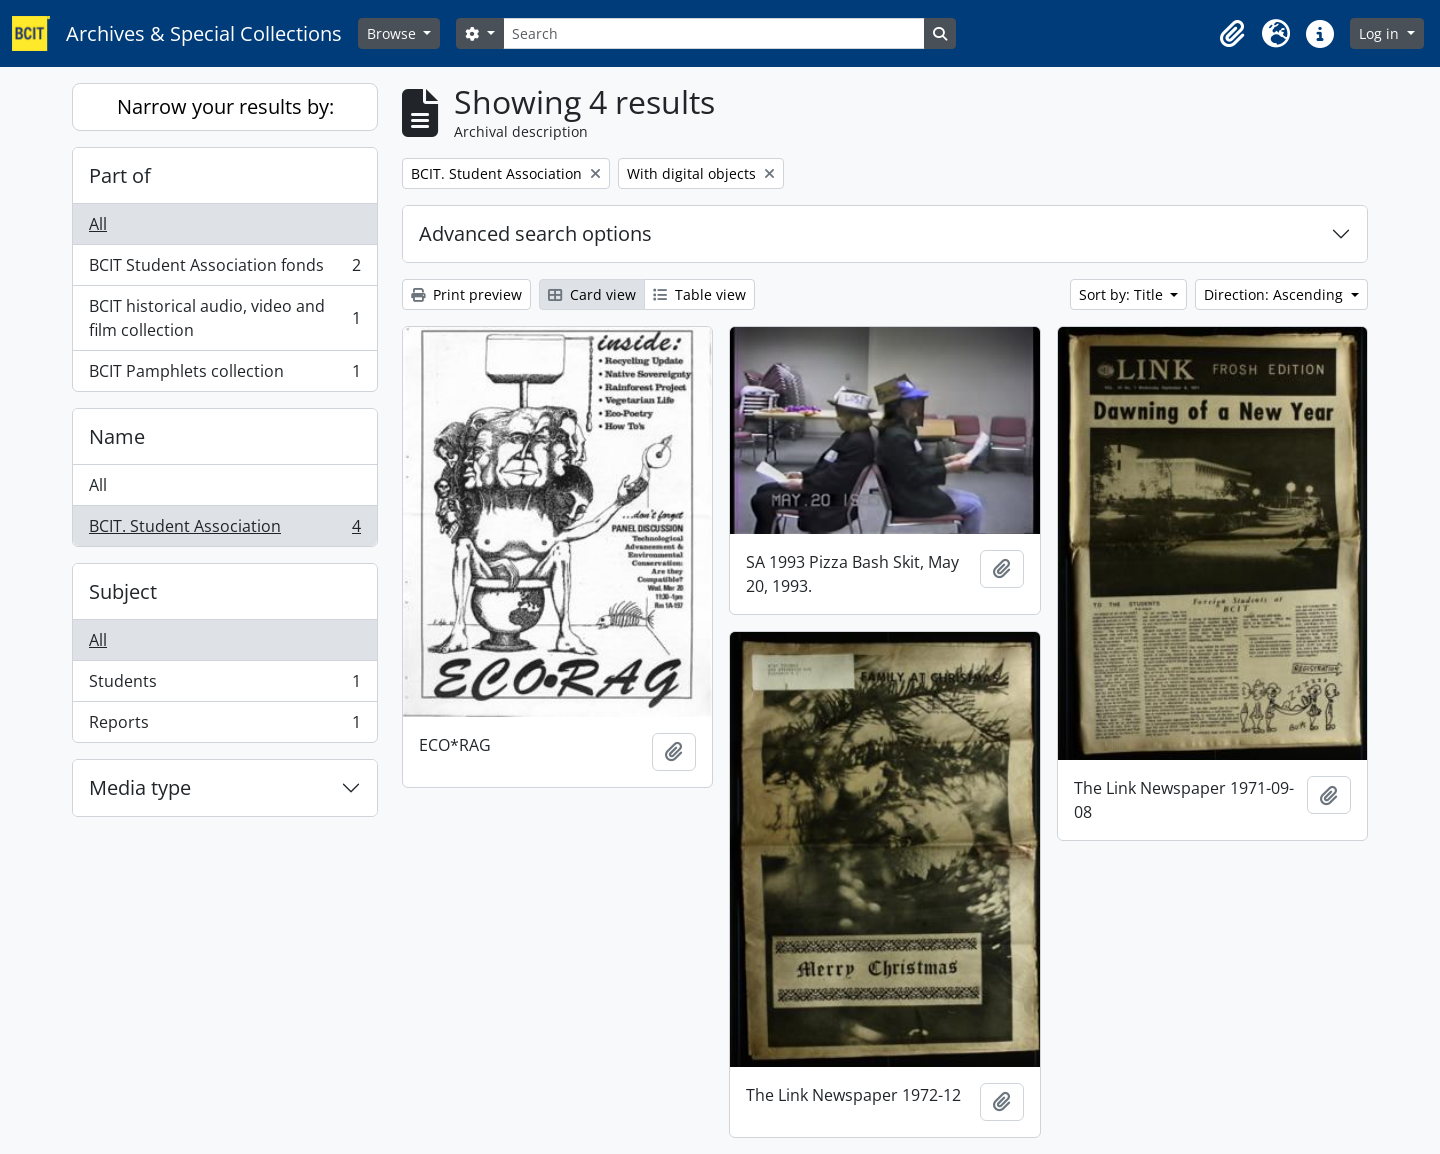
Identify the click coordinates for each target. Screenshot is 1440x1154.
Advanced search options (535, 233)
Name (117, 436)
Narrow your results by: (225, 106)
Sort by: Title (1123, 294)
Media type (140, 787)
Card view (592, 294)
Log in (1381, 33)
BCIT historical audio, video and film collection (224, 318)
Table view (699, 294)
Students (224, 685)
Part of (120, 175)
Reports (224, 726)
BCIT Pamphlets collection (224, 375)
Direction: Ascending (1275, 294)
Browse (393, 33)
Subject (123, 591)
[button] (1232, 34)
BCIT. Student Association (224, 530)
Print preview (466, 294)
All (98, 224)
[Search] (714, 33)
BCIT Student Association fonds (224, 269)
